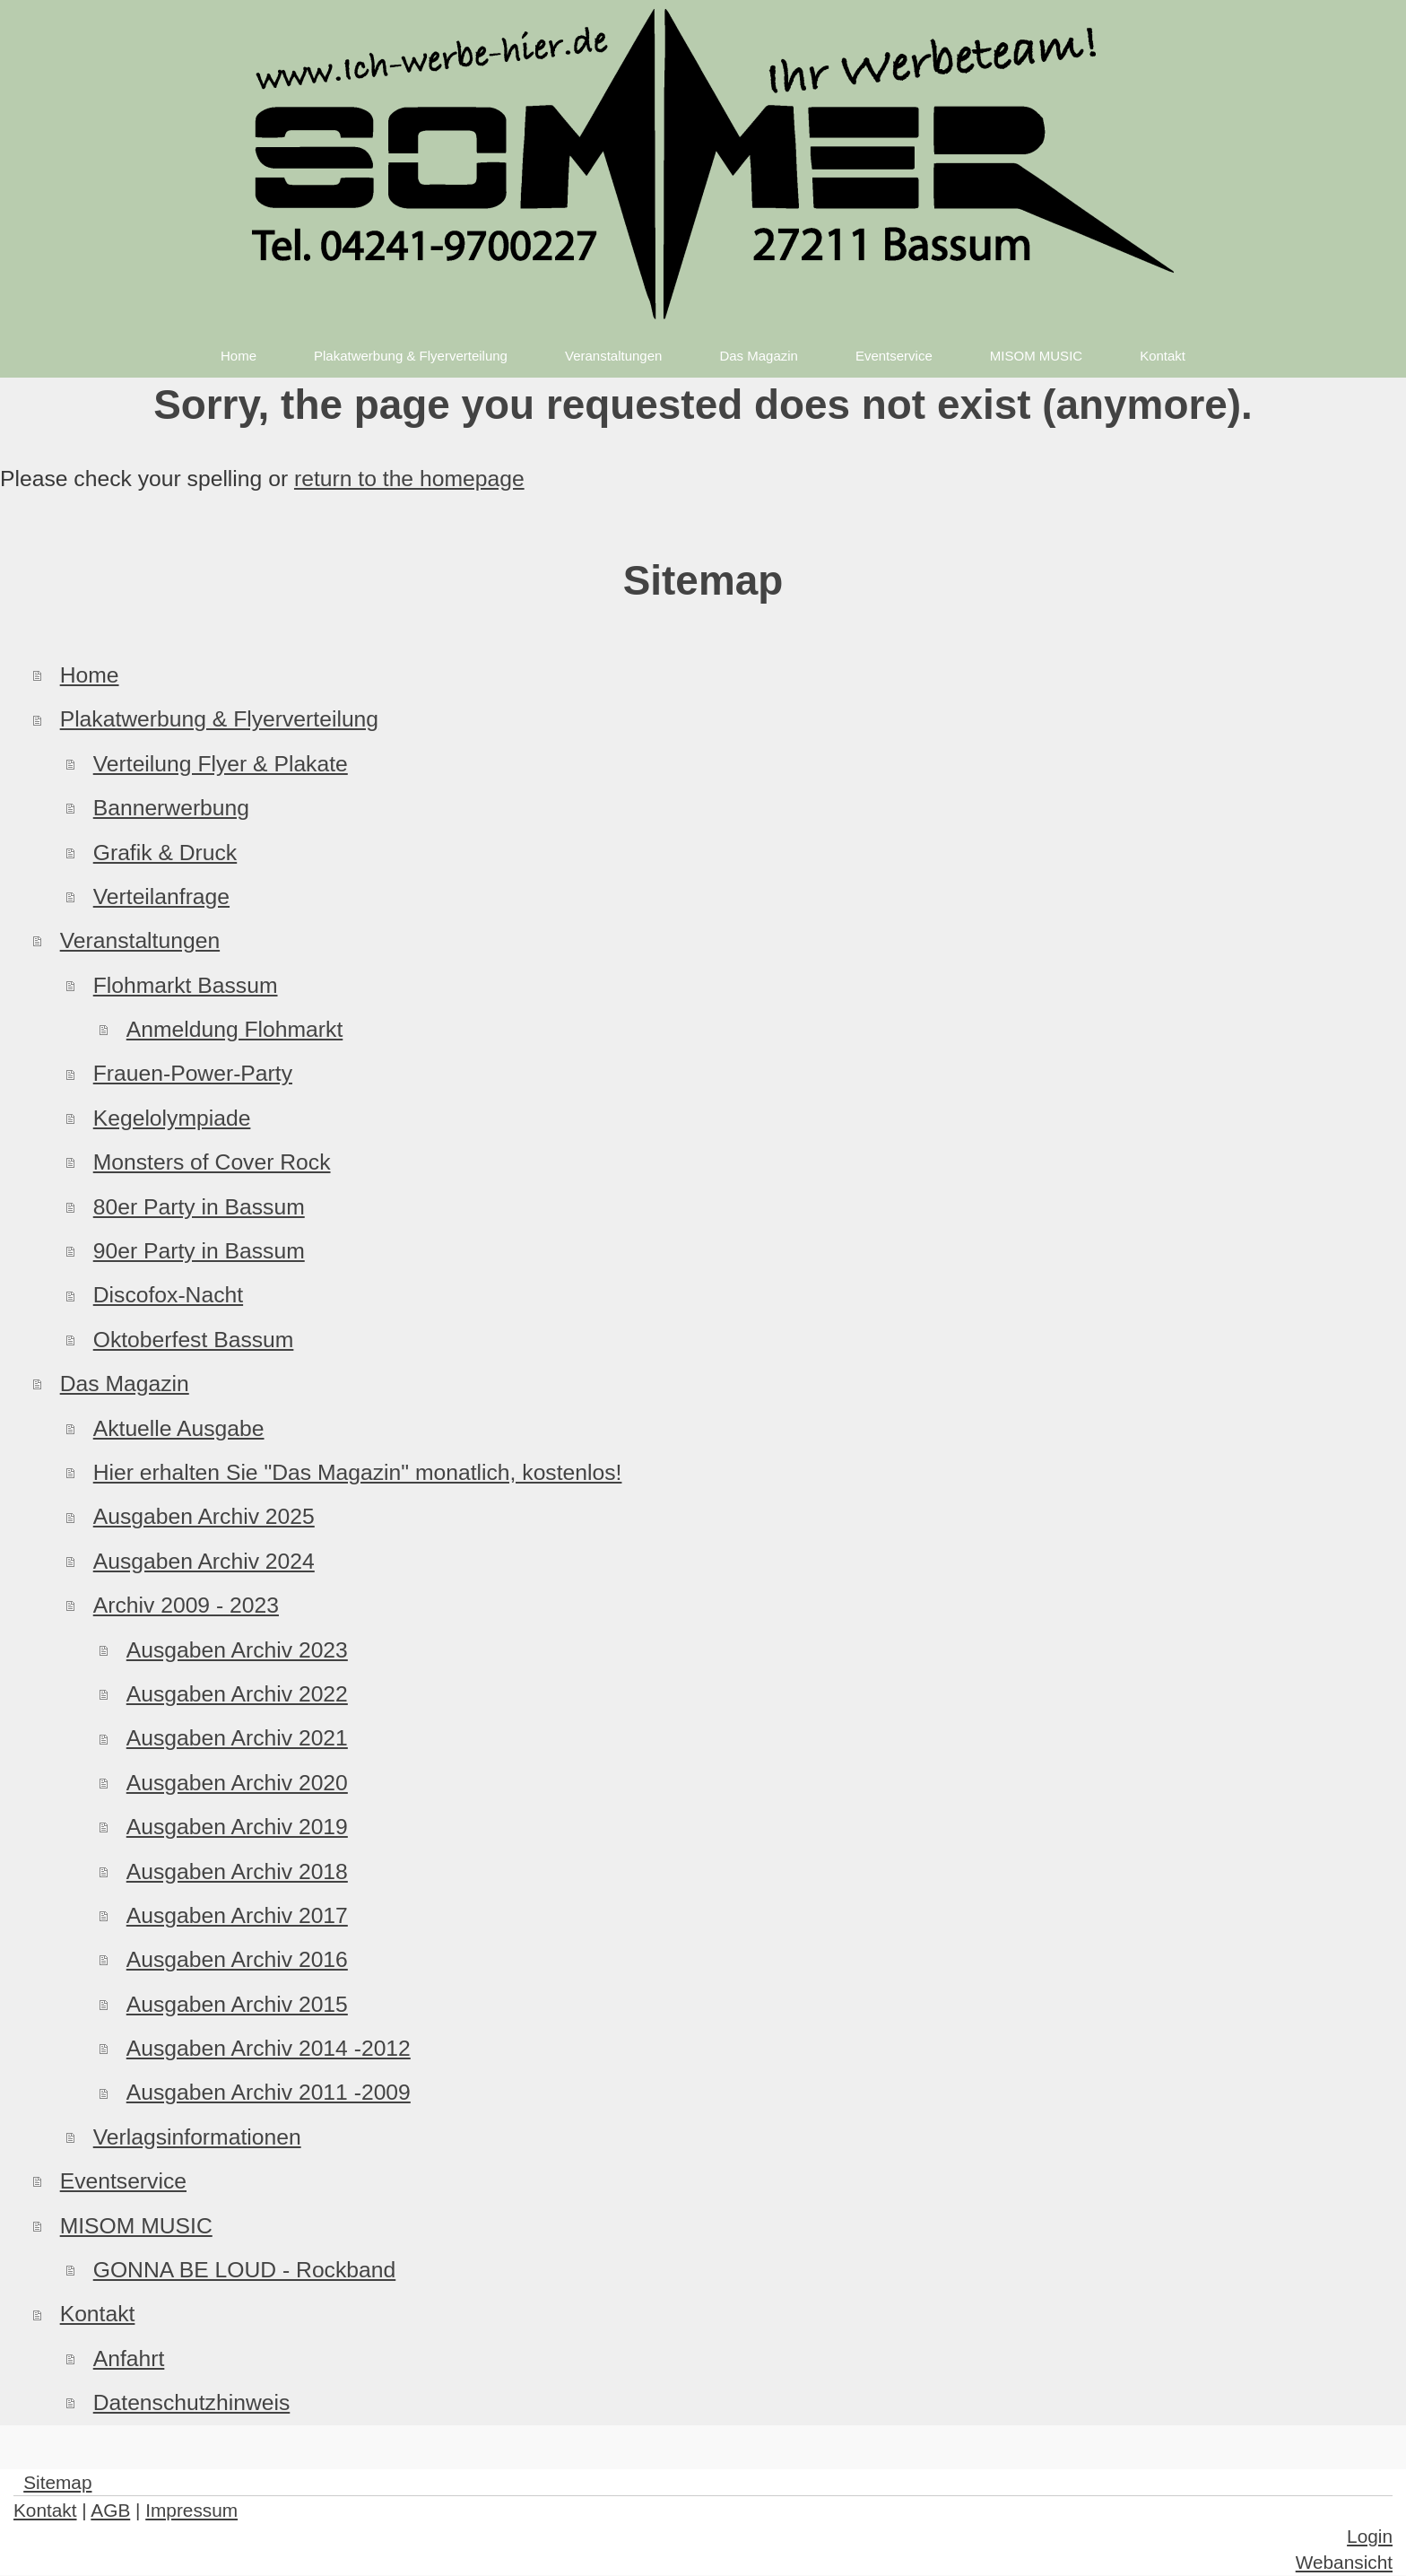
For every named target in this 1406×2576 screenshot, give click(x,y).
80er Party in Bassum (199, 1207)
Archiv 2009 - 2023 (186, 1605)
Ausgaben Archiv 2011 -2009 (268, 2092)
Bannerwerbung (171, 808)
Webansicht (1344, 2562)
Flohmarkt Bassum (185, 985)
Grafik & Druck (165, 852)
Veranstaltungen (140, 940)
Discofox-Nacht (168, 1295)
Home (89, 675)
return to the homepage (409, 478)
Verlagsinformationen (197, 2137)
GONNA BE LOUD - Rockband (244, 2270)
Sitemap (57, 2482)
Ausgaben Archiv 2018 (237, 1871)
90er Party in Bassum (199, 1251)
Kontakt (97, 2314)
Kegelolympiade (172, 1118)
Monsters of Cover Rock (212, 1162)
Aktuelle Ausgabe (179, 1428)
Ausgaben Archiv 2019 (237, 1827)
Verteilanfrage (161, 896)
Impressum (191, 2510)
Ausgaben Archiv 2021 (237, 1738)
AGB (110, 2510)
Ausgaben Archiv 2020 (237, 1783)
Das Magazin (124, 1383)
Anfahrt (129, 2358)
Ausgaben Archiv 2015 (237, 2004)
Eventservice (123, 2181)
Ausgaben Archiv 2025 (204, 1516)
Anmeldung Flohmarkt (234, 1029)
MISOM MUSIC (136, 2226)
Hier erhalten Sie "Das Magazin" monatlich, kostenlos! (357, 1472)
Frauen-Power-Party (192, 1073)
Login (1370, 2536)
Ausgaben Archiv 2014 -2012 (268, 2048)
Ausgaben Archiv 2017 (237, 1915)
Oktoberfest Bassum (193, 1339)
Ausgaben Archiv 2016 (237, 1959)
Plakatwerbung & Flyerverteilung (219, 719)
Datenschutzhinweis (192, 2402)
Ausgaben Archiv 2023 (237, 1650)
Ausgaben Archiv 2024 (204, 1561)
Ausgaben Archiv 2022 (237, 1694)
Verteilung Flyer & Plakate (220, 764)
